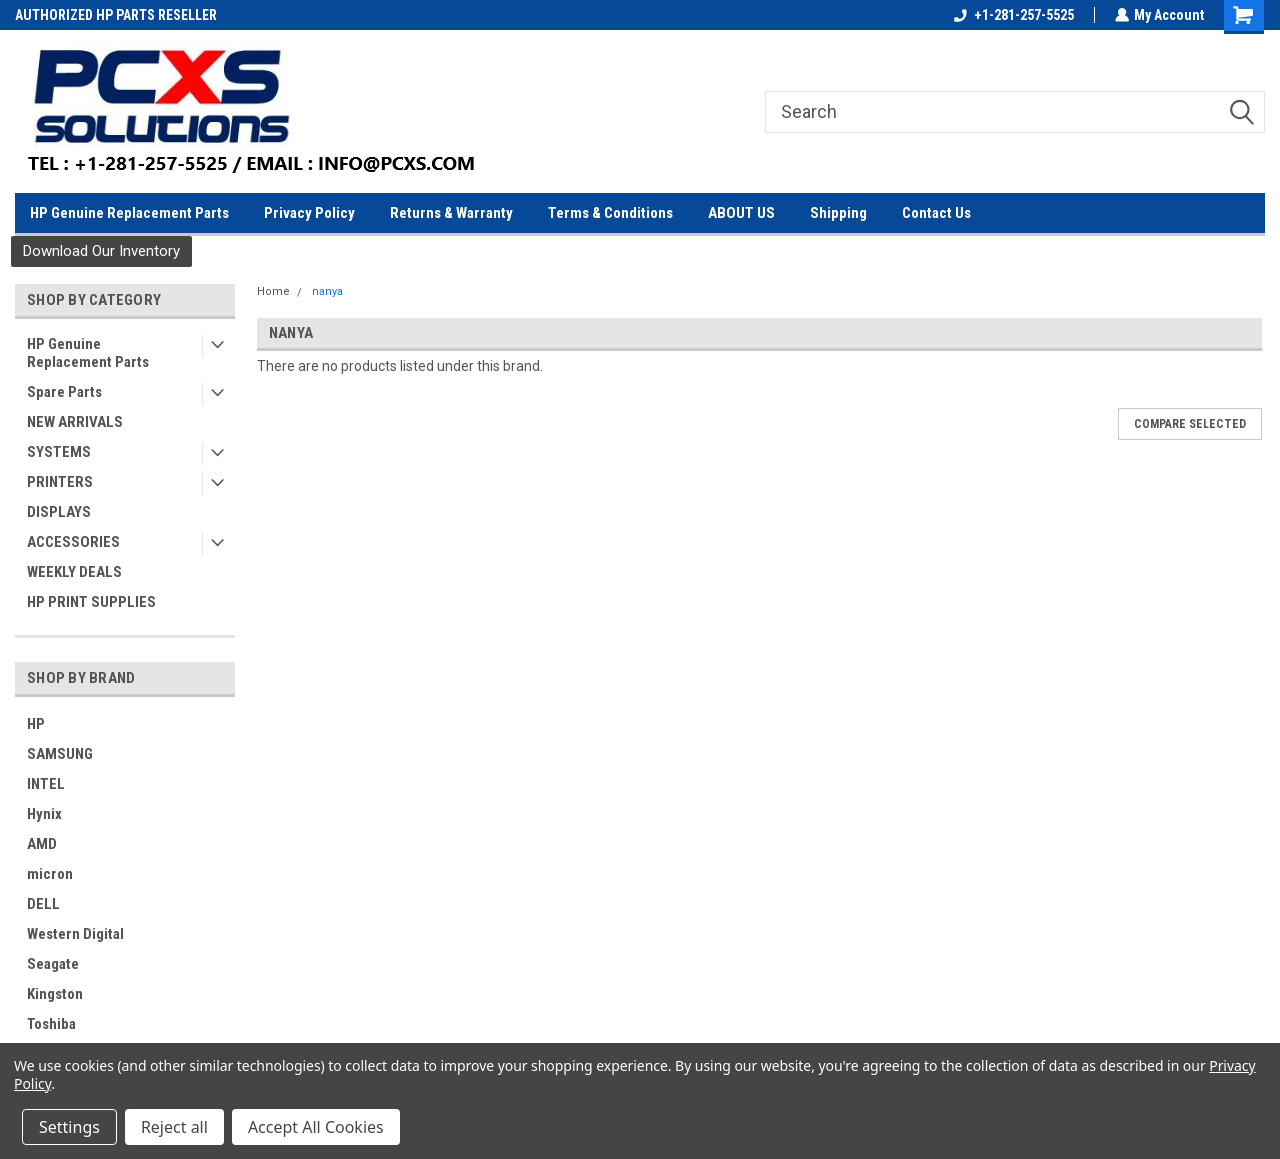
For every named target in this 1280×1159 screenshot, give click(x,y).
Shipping (838, 213)
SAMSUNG (60, 754)
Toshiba (51, 1024)
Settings (69, 1127)
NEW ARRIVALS (75, 422)
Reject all (174, 1127)
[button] (101, 251)
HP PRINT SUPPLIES (91, 602)
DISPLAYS (59, 512)
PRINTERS (60, 482)
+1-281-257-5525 (1013, 15)
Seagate (53, 964)
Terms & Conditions (610, 213)
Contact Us (936, 213)
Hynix (44, 814)
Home (273, 291)
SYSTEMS (59, 452)
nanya (327, 291)
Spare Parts (64, 392)
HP (36, 724)
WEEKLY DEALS (74, 572)
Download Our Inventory (101, 251)
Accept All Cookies (316, 1127)
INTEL (46, 784)
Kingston (55, 994)
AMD (42, 844)
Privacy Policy (309, 213)
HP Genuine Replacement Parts (129, 213)
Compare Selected (1190, 424)
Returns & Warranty (451, 213)
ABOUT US (741, 213)
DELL (43, 904)
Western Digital (75, 934)
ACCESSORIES (73, 542)
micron (50, 874)
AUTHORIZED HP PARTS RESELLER (116, 15)
